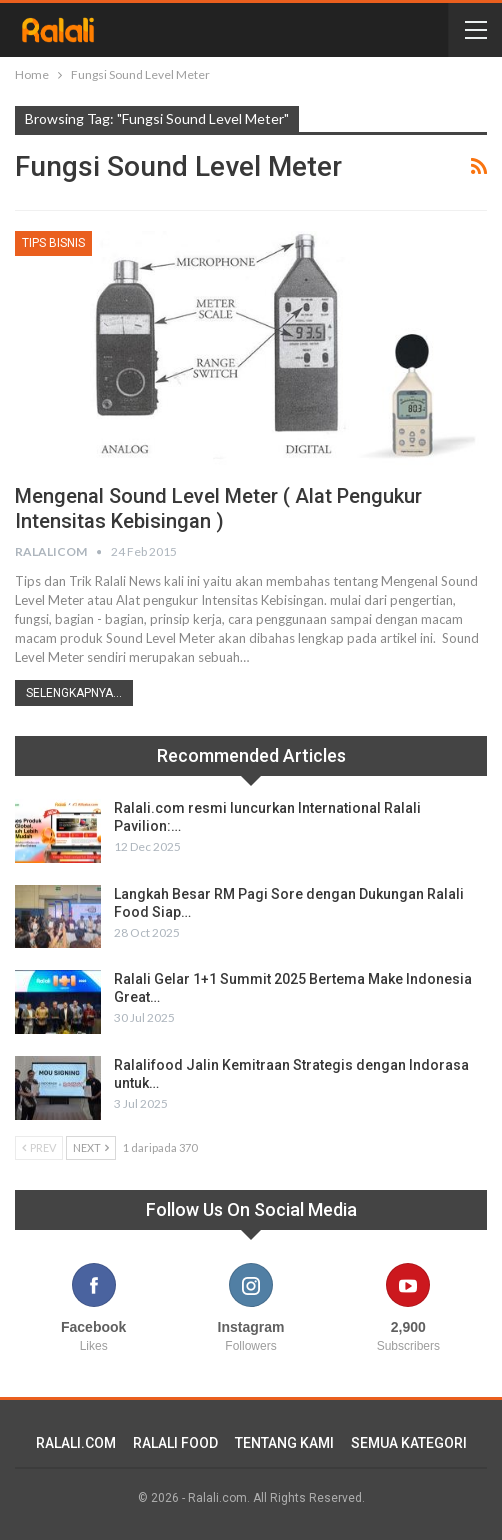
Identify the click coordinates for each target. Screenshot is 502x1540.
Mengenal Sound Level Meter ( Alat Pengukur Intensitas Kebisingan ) (218, 508)
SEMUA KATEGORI (409, 1443)
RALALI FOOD (175, 1443)
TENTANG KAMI (284, 1443)
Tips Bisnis (53, 243)
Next (91, 1147)
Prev (39, 1147)
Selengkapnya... (74, 693)
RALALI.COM (76, 1443)
